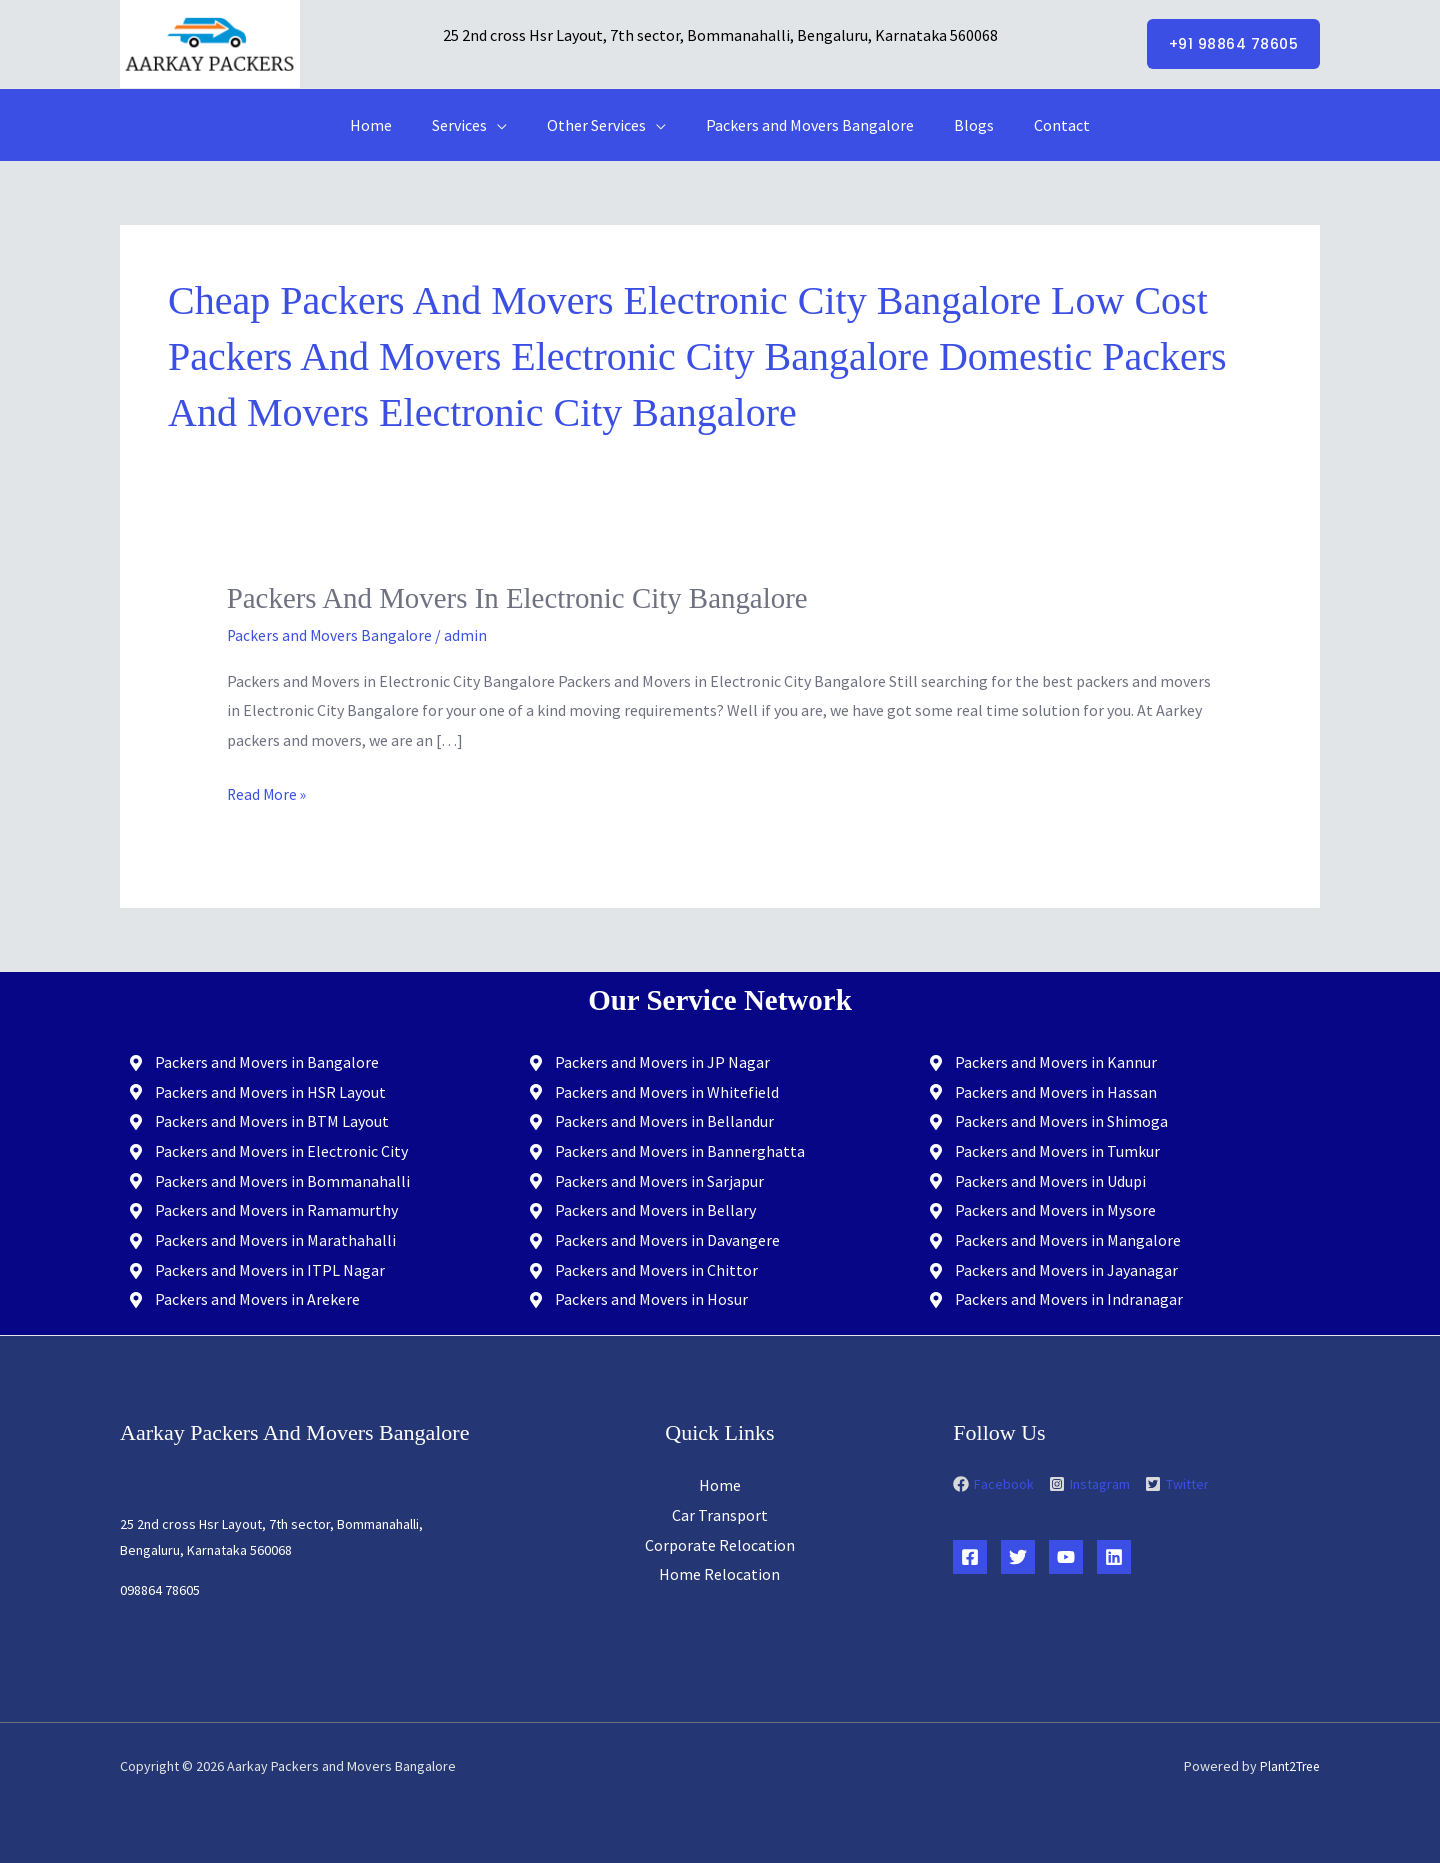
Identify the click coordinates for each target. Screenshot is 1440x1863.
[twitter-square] (1177, 1483)
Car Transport (720, 1514)
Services (471, 125)
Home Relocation (719, 1574)
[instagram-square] (1095, 1483)
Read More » (268, 791)
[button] (1234, 44)
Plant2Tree (1288, 1766)
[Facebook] (970, 1557)
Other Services (600, 125)
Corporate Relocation (720, 1544)
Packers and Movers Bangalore (806, 125)
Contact (1042, 125)
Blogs (962, 125)
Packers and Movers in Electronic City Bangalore (528, 597)
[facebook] (999, 1483)
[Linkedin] (1114, 1557)
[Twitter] (1018, 1557)
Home (391, 125)
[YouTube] (1066, 1557)
